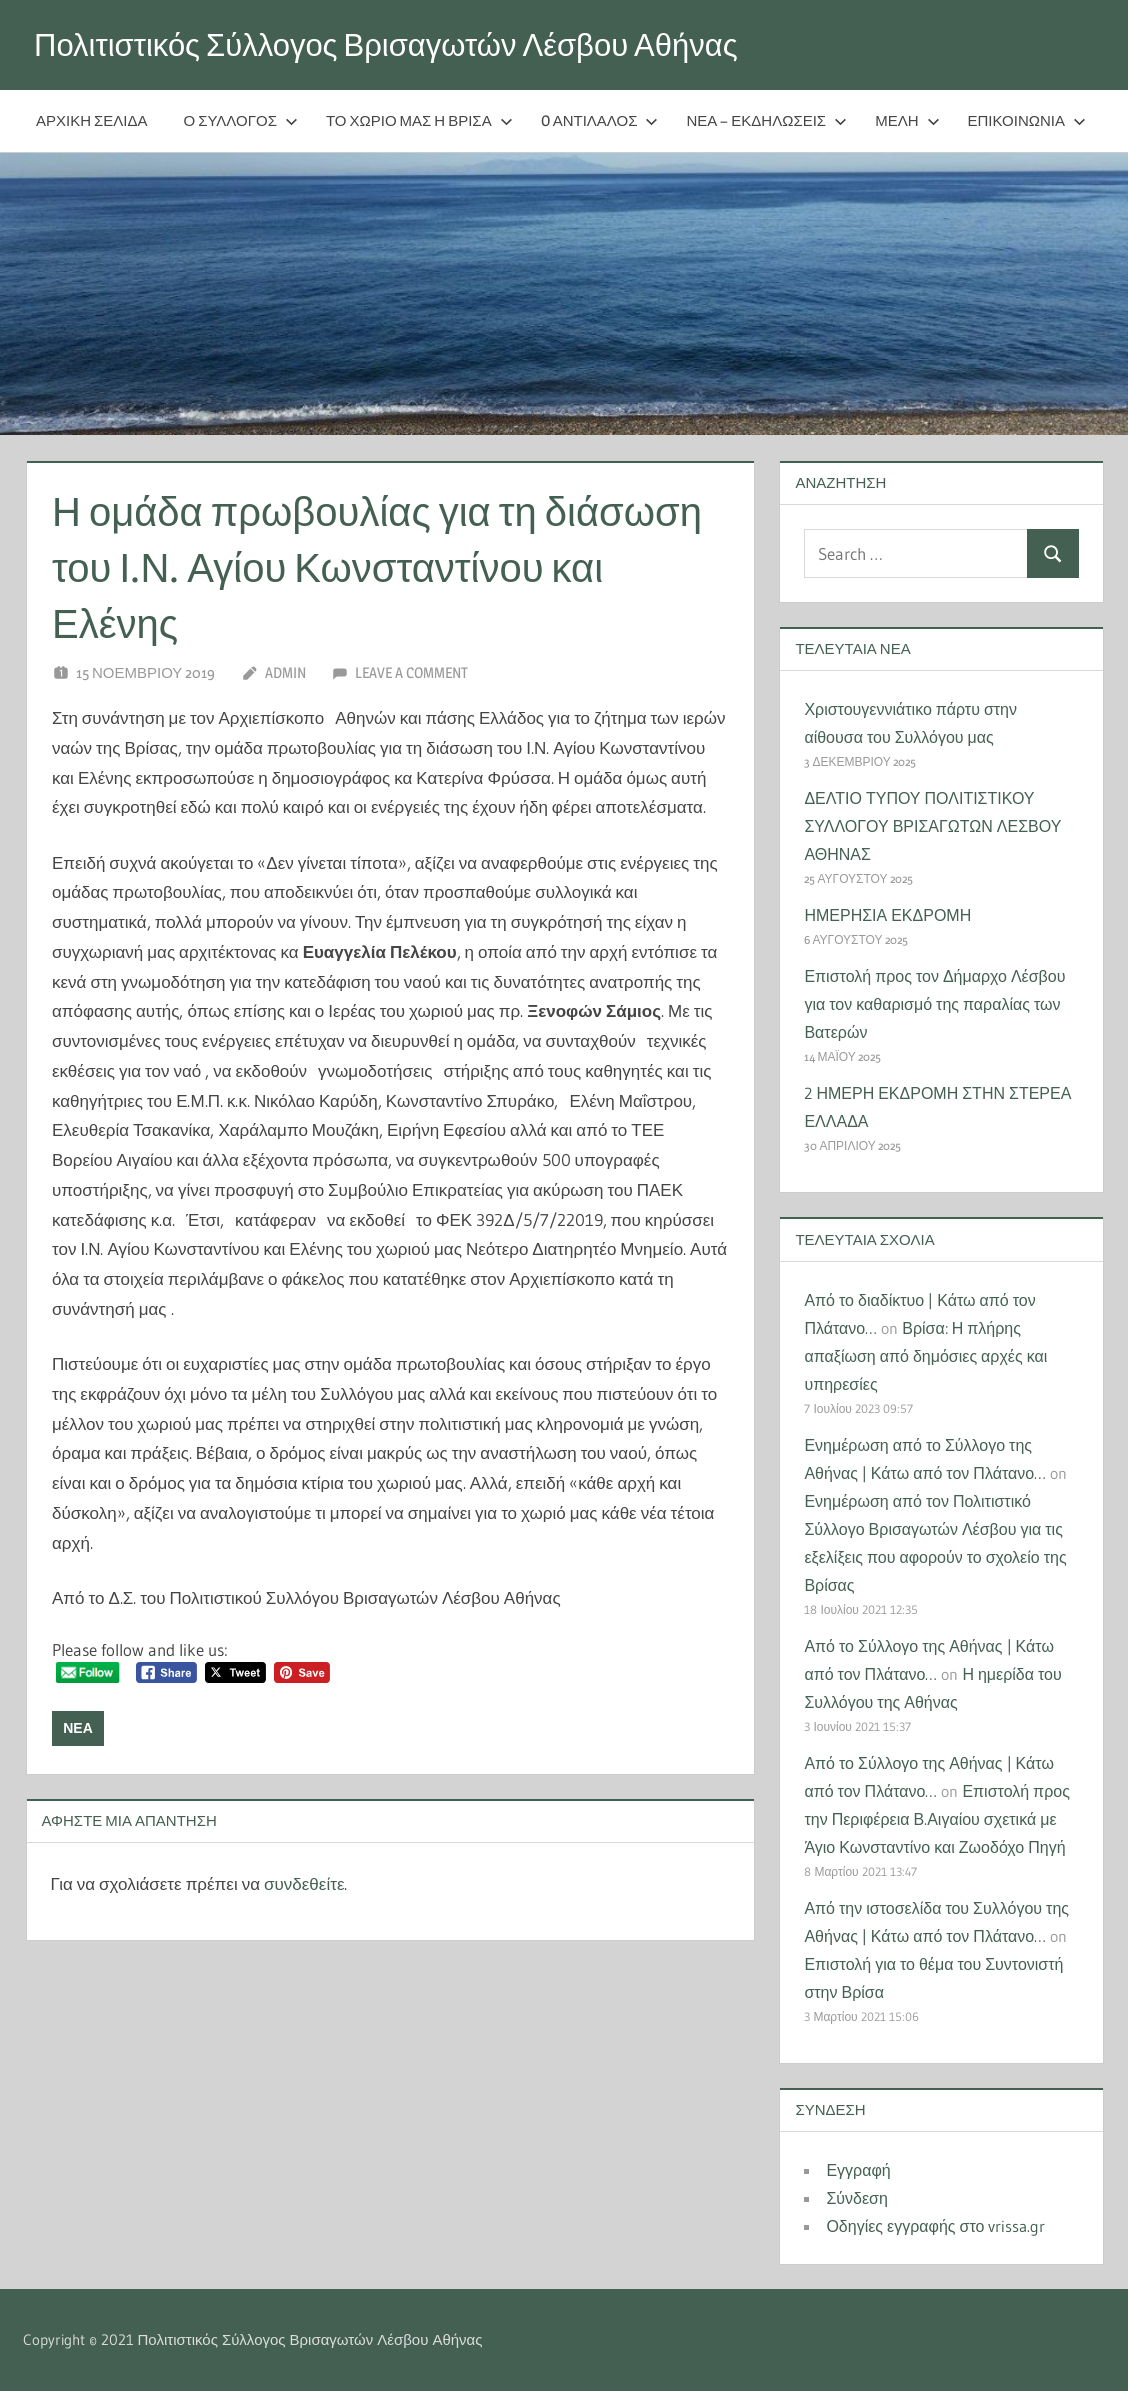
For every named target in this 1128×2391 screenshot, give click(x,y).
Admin (285, 672)
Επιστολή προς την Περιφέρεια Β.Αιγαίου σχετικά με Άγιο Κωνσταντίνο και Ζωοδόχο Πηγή (936, 1819)
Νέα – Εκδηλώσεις (766, 120)
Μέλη (907, 120)
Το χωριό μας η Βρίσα (419, 120)
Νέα (78, 1728)
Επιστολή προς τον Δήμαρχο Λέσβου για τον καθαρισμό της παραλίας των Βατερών (934, 1004)
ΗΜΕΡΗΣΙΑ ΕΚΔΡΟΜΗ (887, 915)
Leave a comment (411, 672)
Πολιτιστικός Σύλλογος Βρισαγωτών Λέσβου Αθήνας (399, 44)
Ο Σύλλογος (241, 120)
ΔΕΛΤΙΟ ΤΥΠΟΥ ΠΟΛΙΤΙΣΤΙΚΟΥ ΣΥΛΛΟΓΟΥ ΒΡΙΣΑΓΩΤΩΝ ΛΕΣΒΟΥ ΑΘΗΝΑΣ (932, 826)
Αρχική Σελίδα (92, 120)
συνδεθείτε (304, 1883)
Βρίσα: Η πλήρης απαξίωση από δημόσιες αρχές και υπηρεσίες (925, 1356)
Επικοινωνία (1027, 120)
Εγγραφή (858, 2170)
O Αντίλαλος (600, 120)
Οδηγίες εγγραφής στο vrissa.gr (935, 2226)
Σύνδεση (856, 2198)
